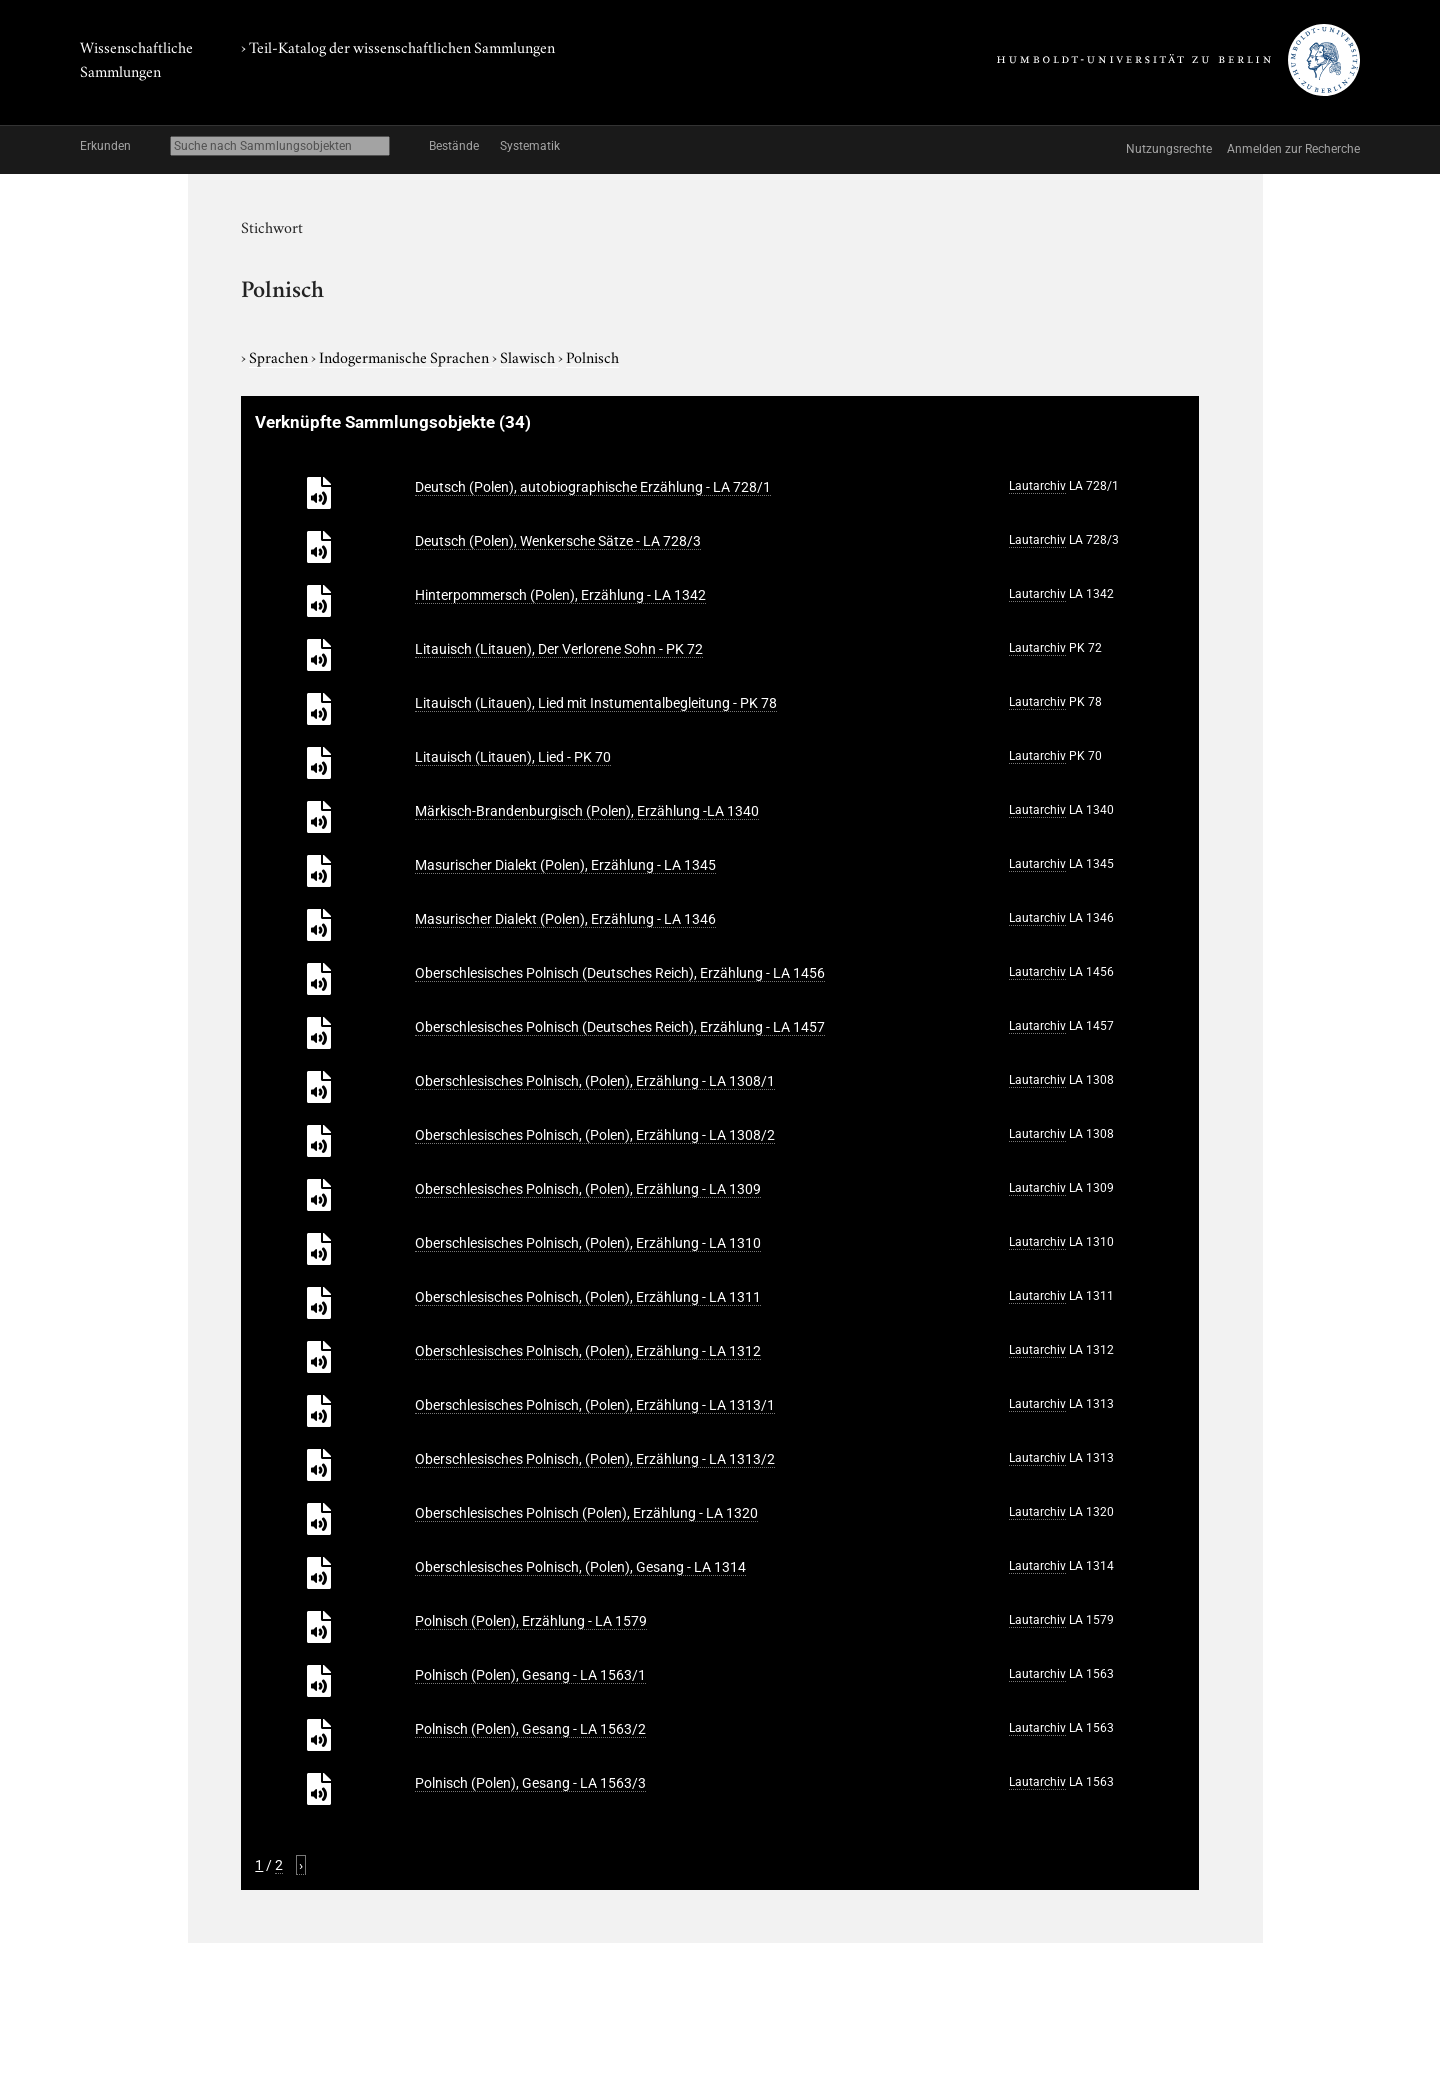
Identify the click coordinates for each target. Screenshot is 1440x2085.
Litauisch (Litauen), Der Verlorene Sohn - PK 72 (559, 649)
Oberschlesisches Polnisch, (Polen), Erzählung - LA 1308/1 (595, 1081)
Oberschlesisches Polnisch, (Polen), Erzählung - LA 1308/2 (595, 1135)
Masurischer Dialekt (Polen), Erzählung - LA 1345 (565, 865)
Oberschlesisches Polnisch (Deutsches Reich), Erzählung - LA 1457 (620, 1027)
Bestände (454, 146)
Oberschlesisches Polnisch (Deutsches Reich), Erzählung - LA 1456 (620, 973)
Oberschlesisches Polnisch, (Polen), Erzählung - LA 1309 (588, 1189)
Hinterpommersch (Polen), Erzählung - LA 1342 (560, 595)
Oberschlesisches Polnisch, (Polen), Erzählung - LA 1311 (588, 1297)
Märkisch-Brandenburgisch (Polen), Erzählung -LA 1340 (587, 811)
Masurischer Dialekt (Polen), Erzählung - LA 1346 (565, 919)
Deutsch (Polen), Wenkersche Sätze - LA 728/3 (558, 541)
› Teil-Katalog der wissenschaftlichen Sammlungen (398, 46)
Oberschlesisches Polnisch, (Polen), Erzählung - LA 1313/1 (595, 1405)
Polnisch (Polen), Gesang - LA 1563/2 (530, 1729)
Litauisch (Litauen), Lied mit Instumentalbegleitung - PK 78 (596, 703)
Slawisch (529, 356)
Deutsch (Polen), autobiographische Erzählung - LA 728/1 (593, 487)
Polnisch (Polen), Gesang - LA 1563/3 (530, 1783)
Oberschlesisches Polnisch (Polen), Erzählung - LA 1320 (586, 1513)
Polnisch (592, 356)
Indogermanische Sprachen (405, 356)
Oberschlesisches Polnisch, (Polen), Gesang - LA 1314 (580, 1567)
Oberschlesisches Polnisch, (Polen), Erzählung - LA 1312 (588, 1351)
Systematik (530, 146)
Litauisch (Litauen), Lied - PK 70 (513, 757)
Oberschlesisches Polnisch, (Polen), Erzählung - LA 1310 (588, 1243)
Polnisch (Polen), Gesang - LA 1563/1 (530, 1675)
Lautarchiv (1037, 486)
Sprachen (280, 356)
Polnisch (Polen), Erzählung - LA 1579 (531, 1621)
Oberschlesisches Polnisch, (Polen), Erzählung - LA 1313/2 (595, 1459)
